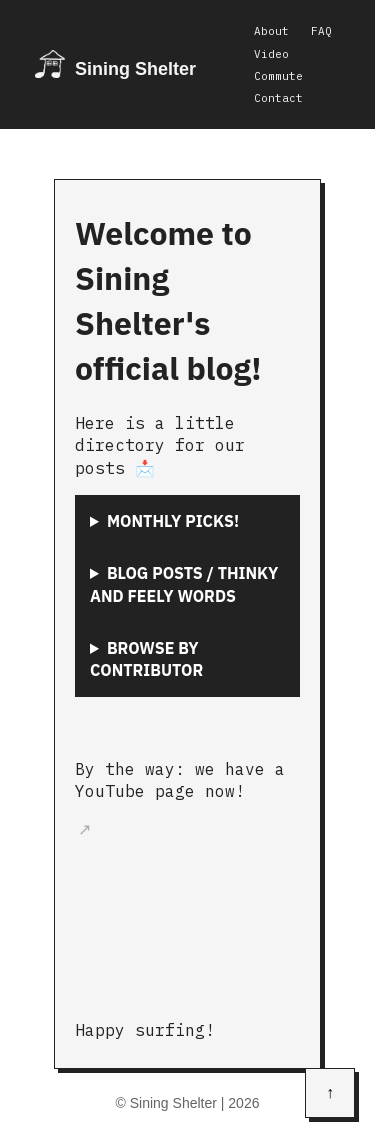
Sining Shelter (135, 69)
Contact (278, 98)
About (271, 31)
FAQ (321, 31)
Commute (278, 76)
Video (271, 54)
